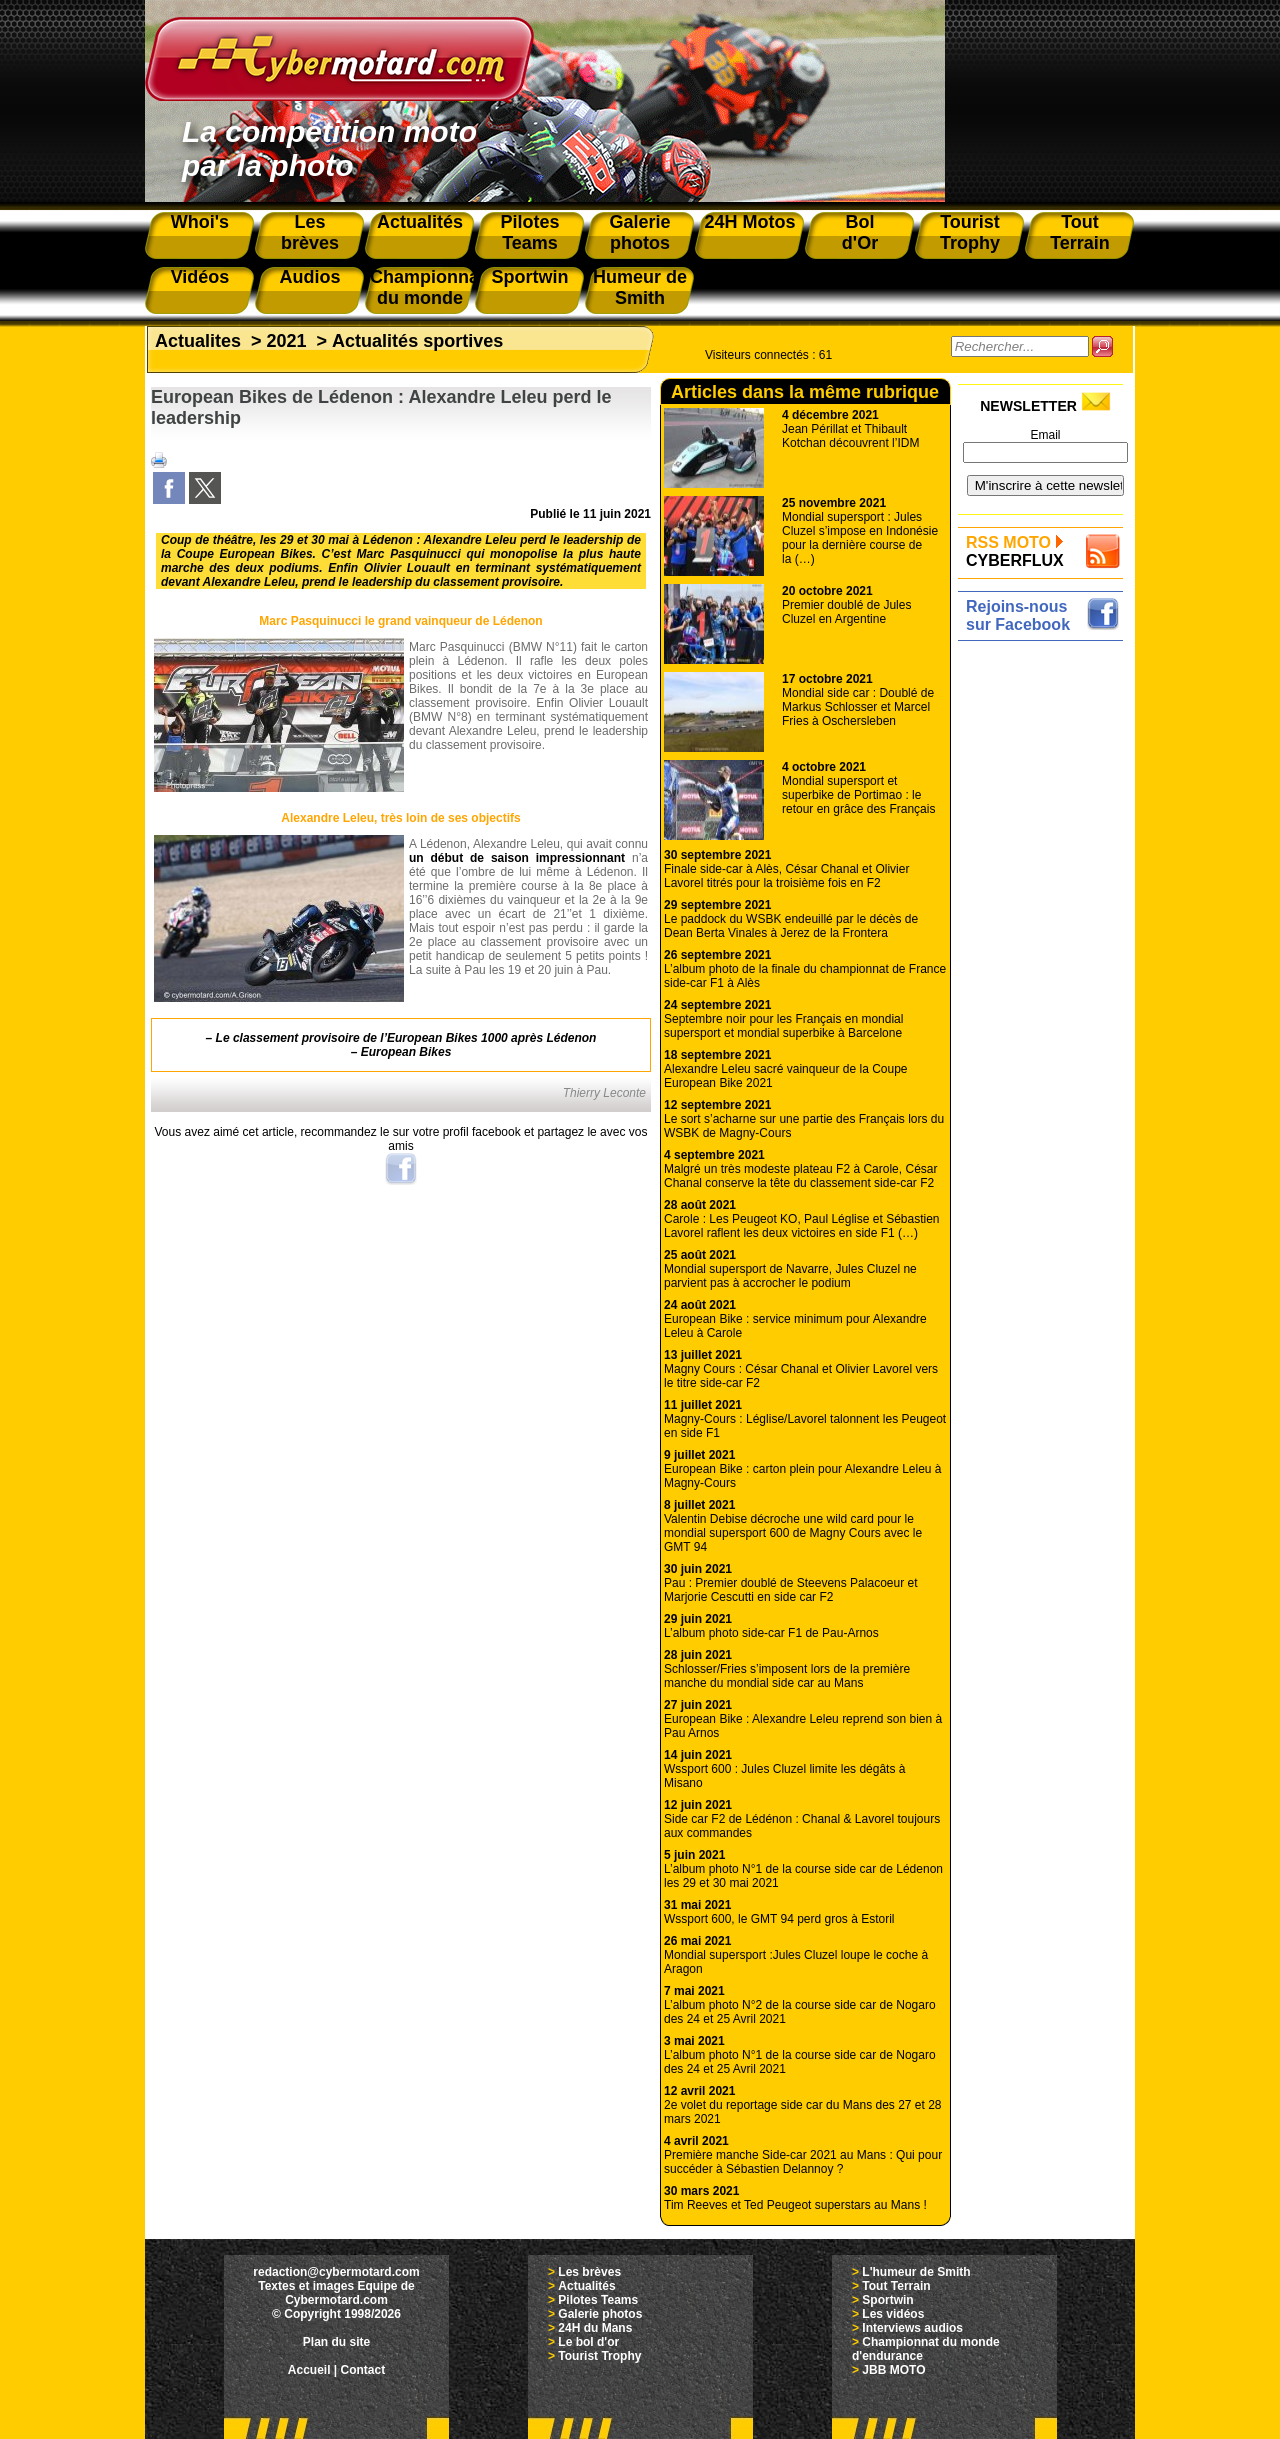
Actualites (198, 341)
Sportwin (887, 2300)
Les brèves (589, 2272)
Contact (363, 2370)
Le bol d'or (588, 2342)
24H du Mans (595, 2328)
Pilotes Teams (598, 2300)
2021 (287, 341)
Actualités (586, 2286)
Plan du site (336, 2342)
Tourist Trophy (599, 2356)
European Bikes (406, 1052)
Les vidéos (893, 2314)
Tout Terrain (896, 2286)
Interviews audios (912, 2328)
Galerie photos (600, 2314)
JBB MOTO (893, 2370)
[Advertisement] (1045, 947)
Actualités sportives (417, 341)
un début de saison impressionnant (517, 858)
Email (1045, 435)
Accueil (309, 2370)
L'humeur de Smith (916, 2272)
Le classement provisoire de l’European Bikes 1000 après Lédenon (406, 1038)
